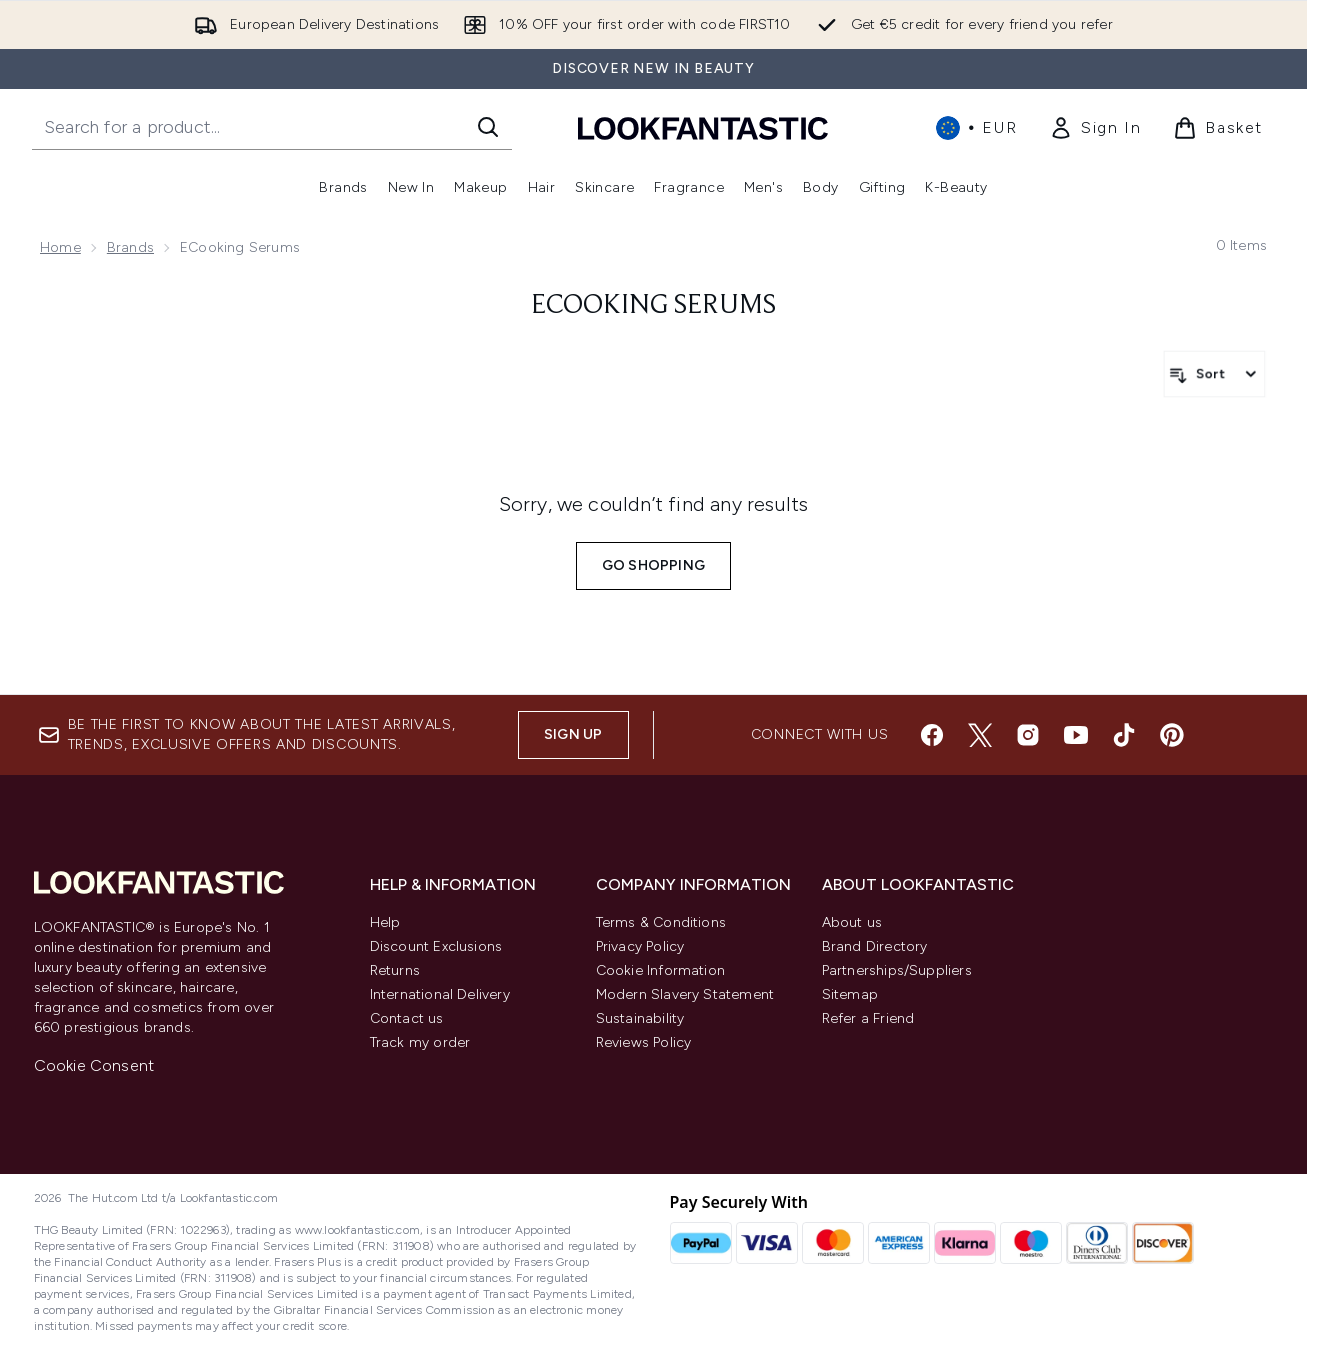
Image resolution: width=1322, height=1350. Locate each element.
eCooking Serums (653, 306)
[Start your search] (272, 127)
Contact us (407, 1018)
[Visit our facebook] (932, 735)
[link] (1095, 128)
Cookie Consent (94, 1065)
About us (852, 922)
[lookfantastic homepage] (703, 127)
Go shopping (653, 565)
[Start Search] (488, 127)
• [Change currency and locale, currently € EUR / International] (976, 128)
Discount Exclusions (436, 946)
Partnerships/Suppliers (897, 970)
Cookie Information (661, 970)
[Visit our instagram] (1028, 735)
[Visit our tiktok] (1124, 735)
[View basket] (1218, 128)
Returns (395, 970)
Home (60, 247)
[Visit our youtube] (1076, 735)
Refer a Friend (868, 1018)
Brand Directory (875, 946)
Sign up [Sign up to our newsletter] (573, 734)
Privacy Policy (640, 946)
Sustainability (640, 1018)
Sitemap (850, 994)
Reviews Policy (644, 1042)
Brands (130, 247)
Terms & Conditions (661, 922)
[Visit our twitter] (980, 735)
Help (385, 922)
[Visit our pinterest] (1172, 735)
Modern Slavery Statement (685, 994)
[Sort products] (1214, 374)
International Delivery (440, 994)
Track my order (420, 1042)
